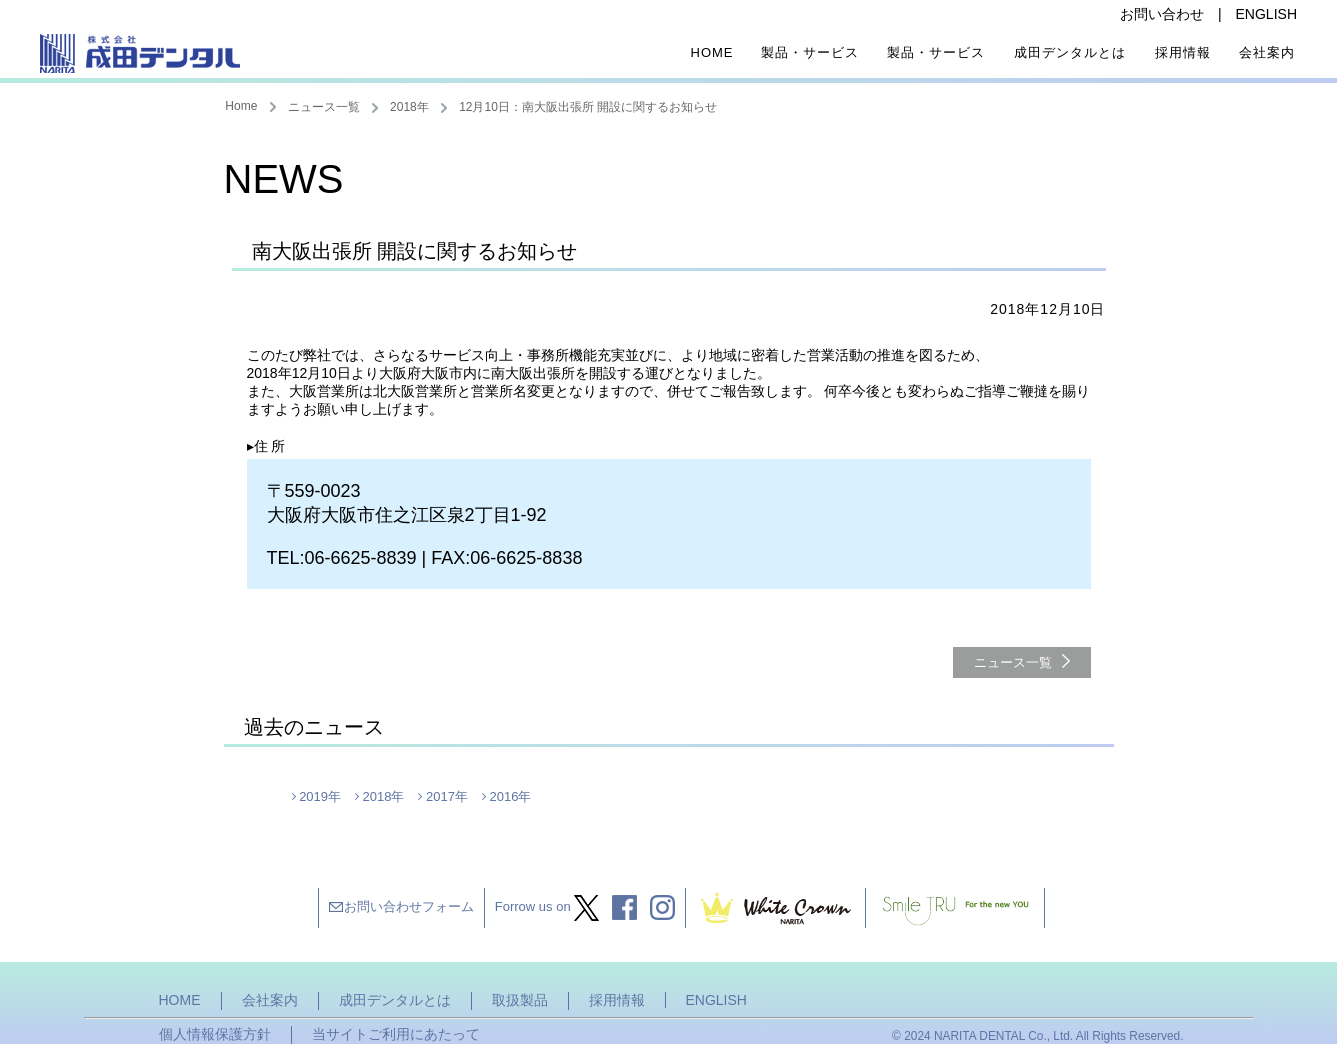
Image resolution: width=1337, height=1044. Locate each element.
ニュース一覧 (324, 107)
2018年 (409, 107)
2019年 (320, 796)
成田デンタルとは (1070, 52)
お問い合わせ (1162, 14)
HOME (180, 1000)
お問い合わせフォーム (409, 906)
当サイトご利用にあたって (396, 1034)
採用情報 (1183, 52)
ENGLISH (1266, 14)
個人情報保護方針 (215, 1034)
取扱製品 (520, 1000)
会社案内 (1267, 52)
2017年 (447, 796)
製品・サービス (810, 52)
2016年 (510, 796)
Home (712, 52)
